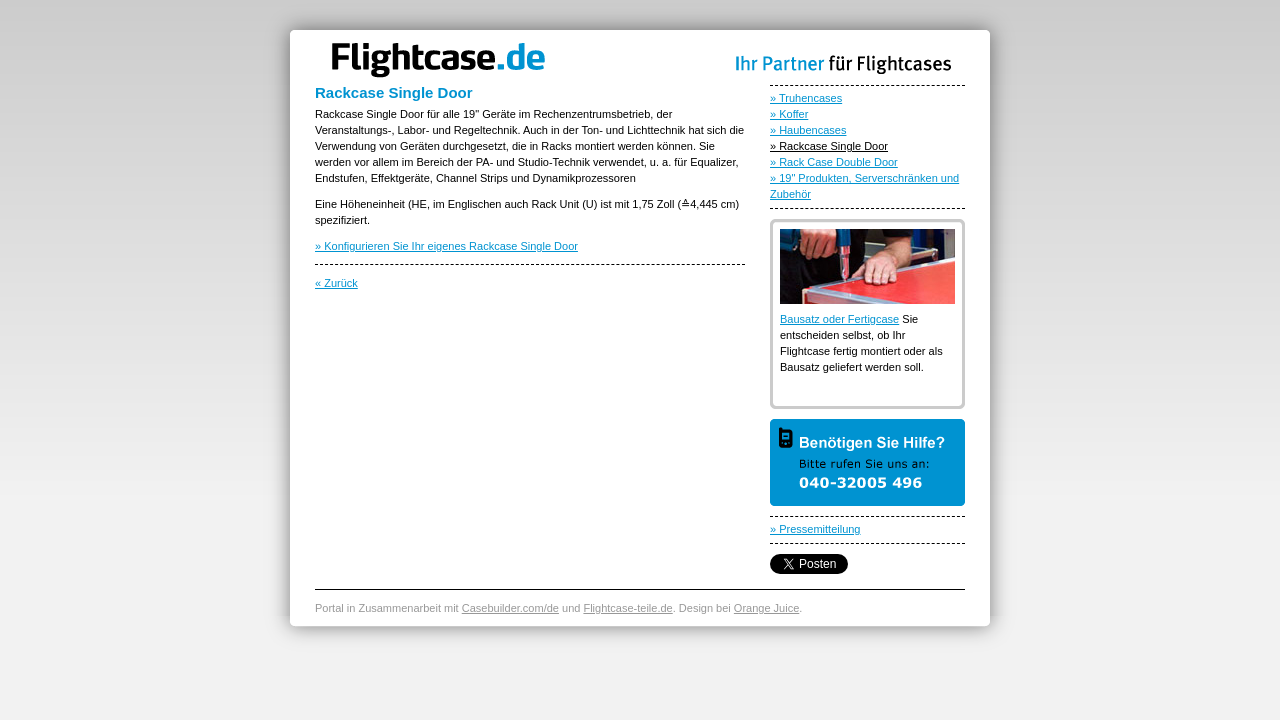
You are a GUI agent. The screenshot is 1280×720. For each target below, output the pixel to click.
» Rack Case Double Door (834, 162)
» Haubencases (808, 130)
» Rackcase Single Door (829, 146)
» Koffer (789, 114)
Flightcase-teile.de (627, 608)
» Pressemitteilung (815, 529)
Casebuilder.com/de (510, 608)
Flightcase (437, 60)
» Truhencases (806, 98)
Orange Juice (766, 608)
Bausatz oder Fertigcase (839, 319)
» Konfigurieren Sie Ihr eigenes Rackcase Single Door (446, 246)
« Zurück (336, 283)
